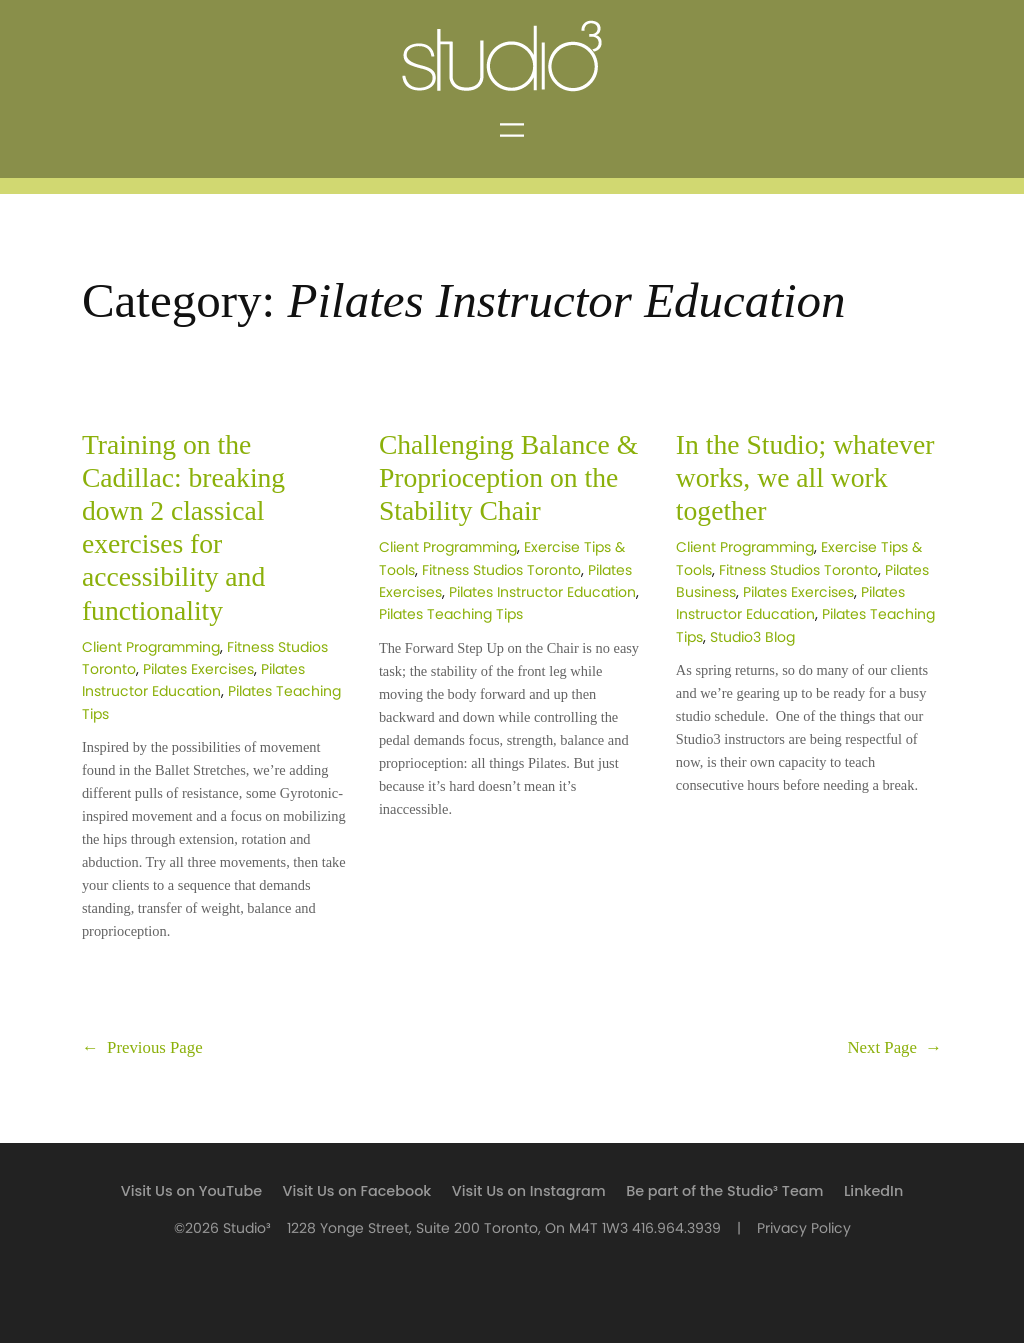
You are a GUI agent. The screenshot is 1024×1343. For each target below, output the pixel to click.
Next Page (894, 1048)
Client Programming (151, 647)
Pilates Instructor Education (542, 592)
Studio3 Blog (752, 637)
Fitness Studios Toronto (501, 570)
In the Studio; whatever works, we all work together (805, 477)
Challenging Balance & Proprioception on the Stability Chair (508, 477)
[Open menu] (512, 130)
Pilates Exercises (198, 669)
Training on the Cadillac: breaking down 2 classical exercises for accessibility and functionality (183, 527)
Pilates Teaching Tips (451, 614)
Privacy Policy (804, 1228)
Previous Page (142, 1048)
